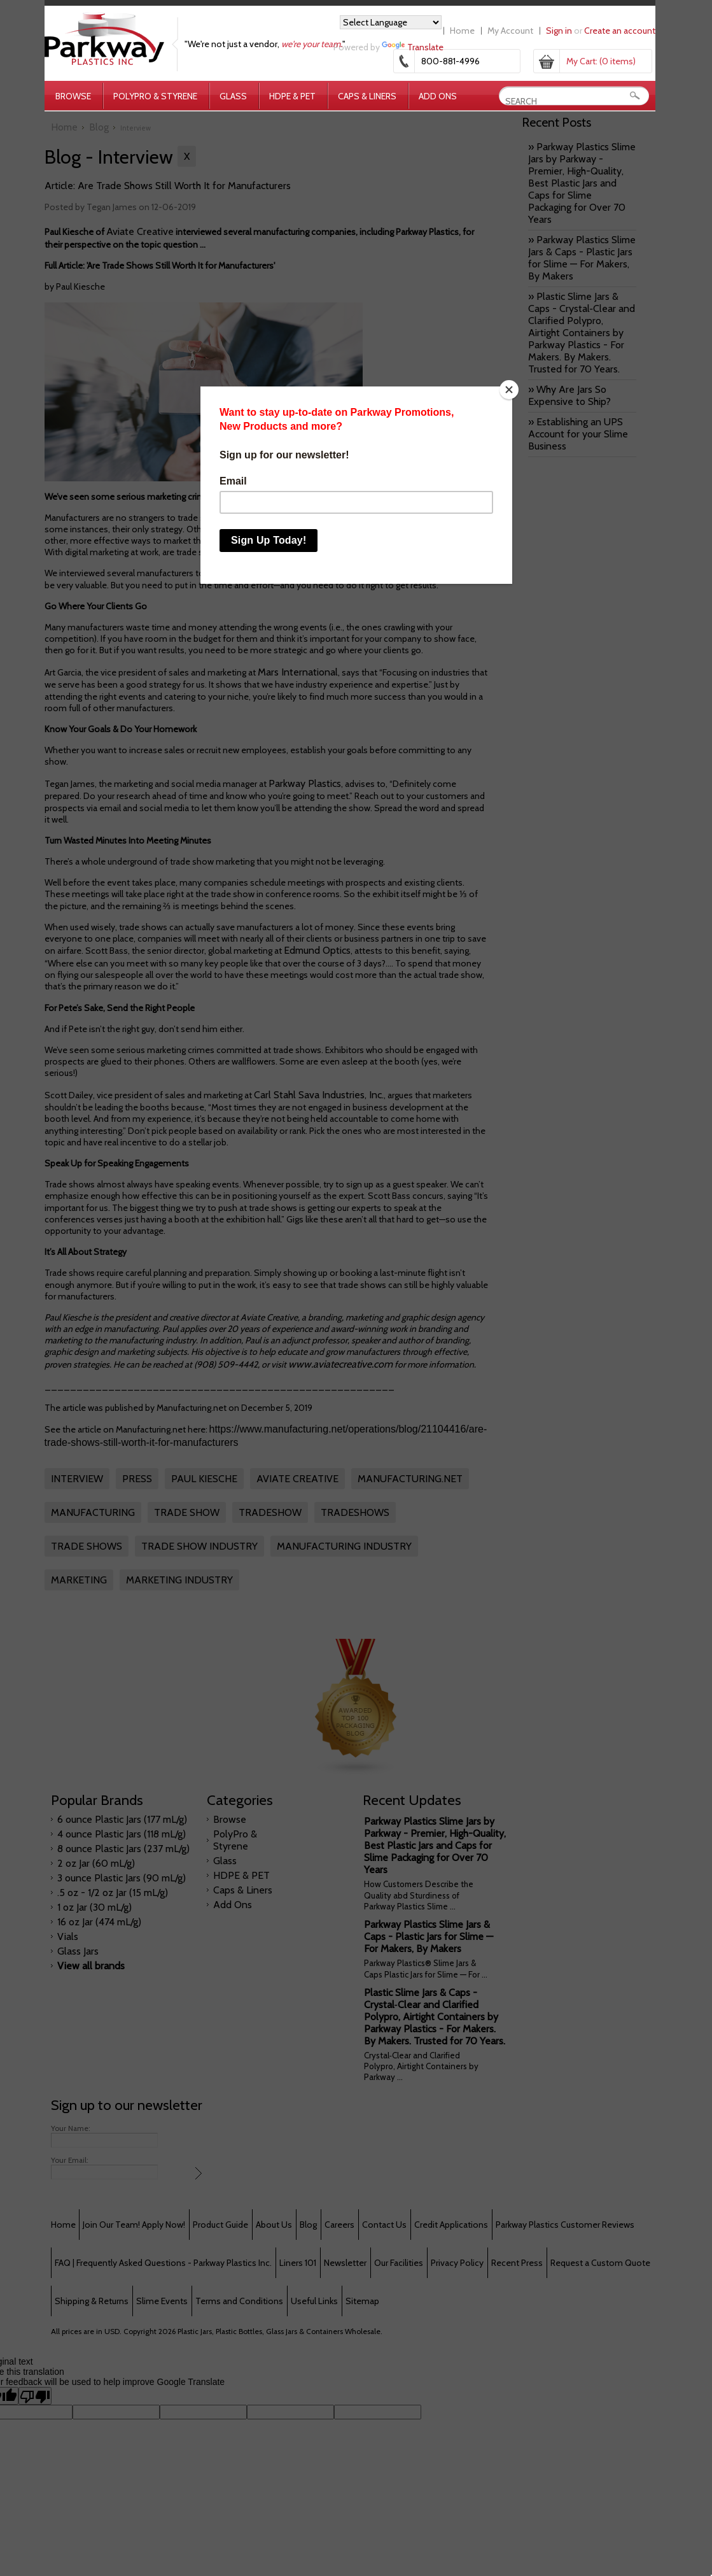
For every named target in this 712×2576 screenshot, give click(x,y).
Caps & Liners (367, 96)
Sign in (559, 30)
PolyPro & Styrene (155, 96)
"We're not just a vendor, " (265, 44)
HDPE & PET (292, 96)
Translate (412, 47)
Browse (73, 96)
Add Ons (438, 96)
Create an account (619, 30)
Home (462, 30)
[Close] (509, 389)
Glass (233, 96)
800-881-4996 (450, 61)
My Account (510, 30)
